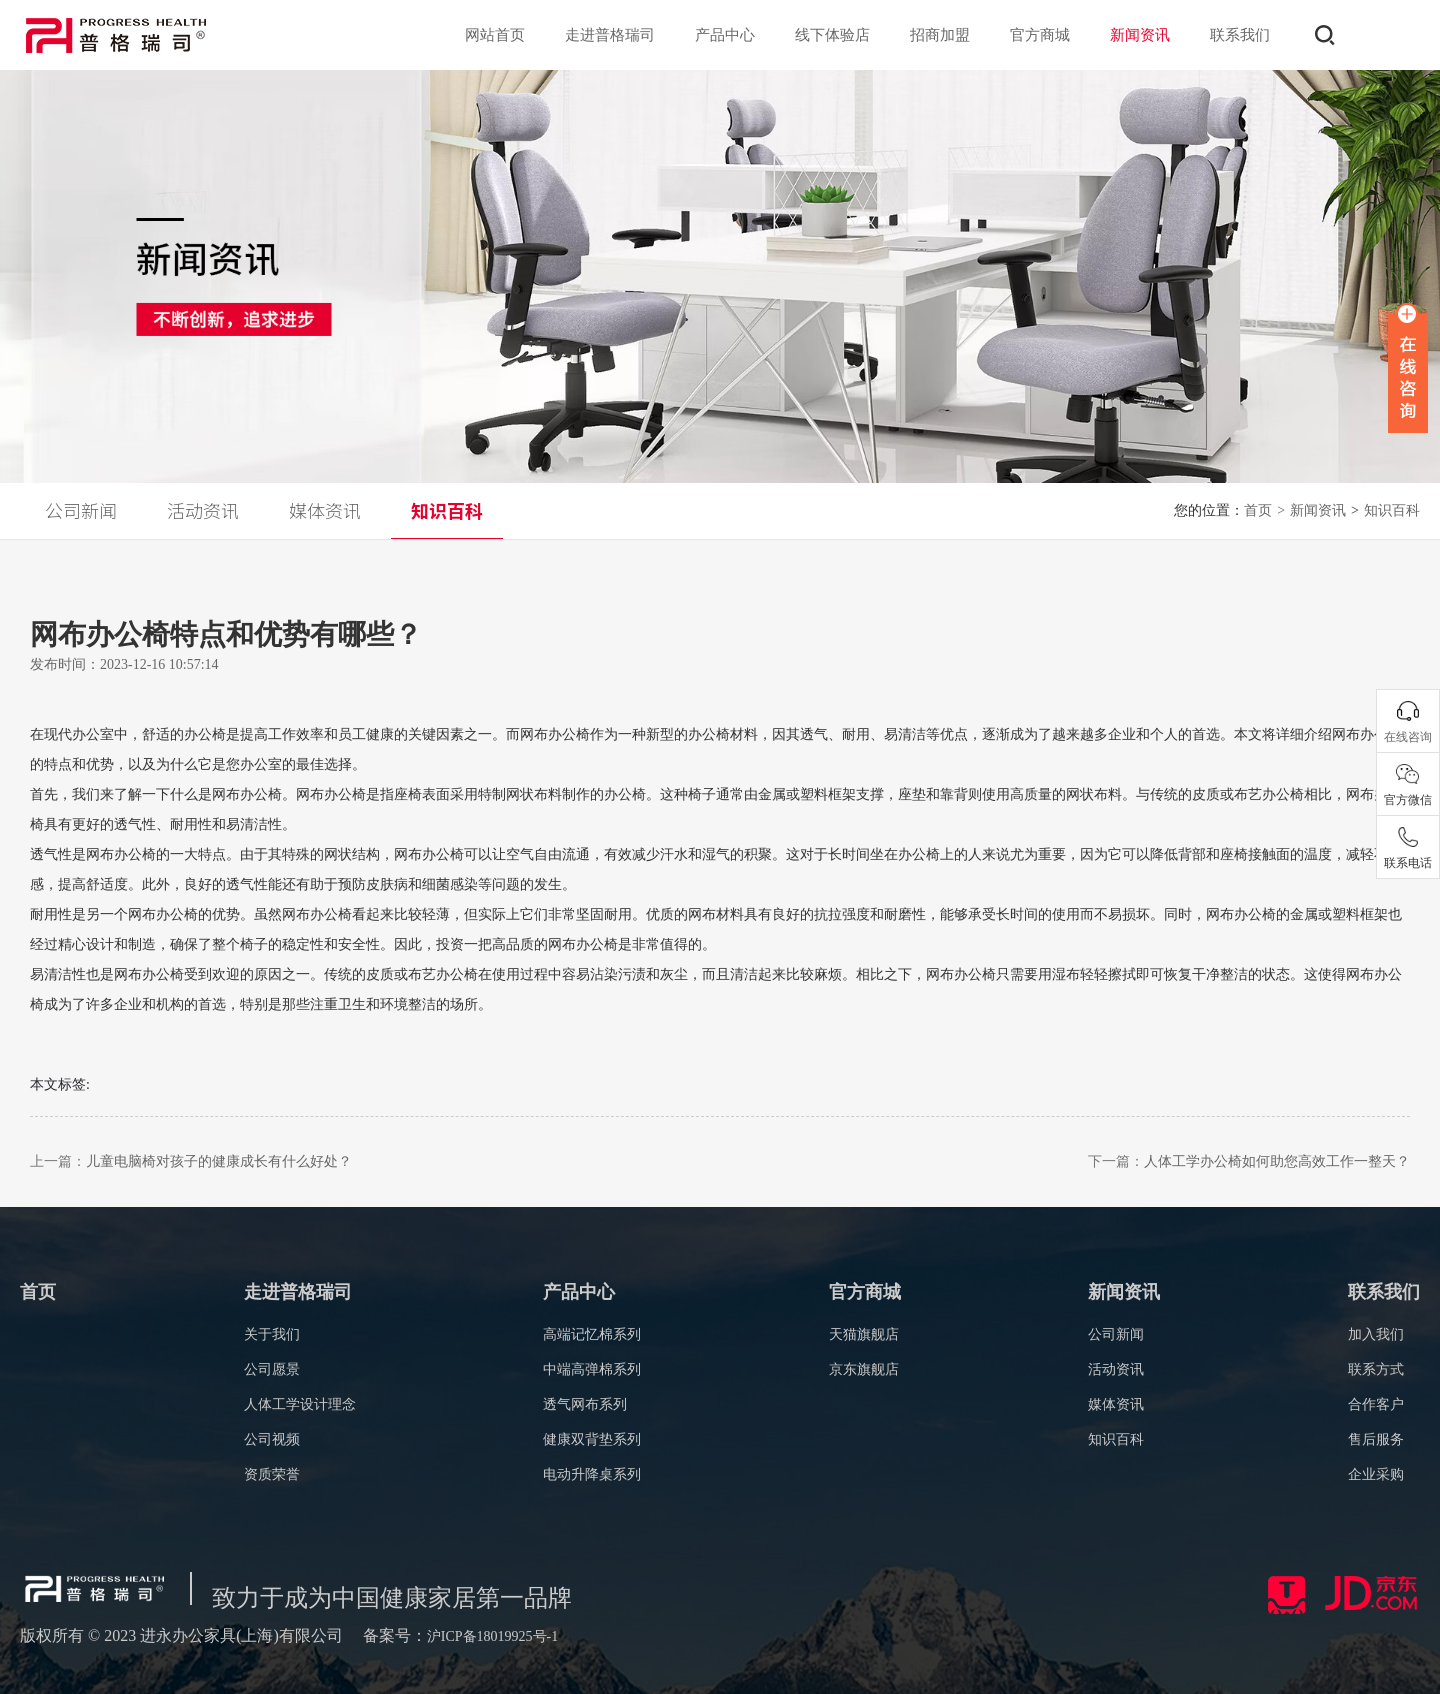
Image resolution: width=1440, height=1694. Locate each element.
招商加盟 (940, 35)
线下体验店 (832, 35)
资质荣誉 (272, 1474)
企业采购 (1376, 1474)
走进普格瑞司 (610, 35)
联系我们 (1240, 35)
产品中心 (725, 35)
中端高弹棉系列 (592, 1369)
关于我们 (272, 1334)
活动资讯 (1116, 1369)
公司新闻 (1116, 1334)
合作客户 (1376, 1404)
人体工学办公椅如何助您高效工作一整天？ (1277, 1161)
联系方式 (1376, 1369)
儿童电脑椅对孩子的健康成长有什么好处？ (219, 1161)
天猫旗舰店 (864, 1334)
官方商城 (1040, 35)
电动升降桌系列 (592, 1474)
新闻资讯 (1140, 35)
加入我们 (1376, 1334)
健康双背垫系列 (592, 1439)
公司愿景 (272, 1369)
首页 (1264, 510)
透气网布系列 (585, 1404)
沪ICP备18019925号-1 (492, 1636)
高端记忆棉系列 (592, 1334)
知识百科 (1116, 1439)
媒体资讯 (1116, 1404)
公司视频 (272, 1439)
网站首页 (495, 35)
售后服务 (1376, 1439)
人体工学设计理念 (300, 1404)
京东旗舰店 (864, 1369)
